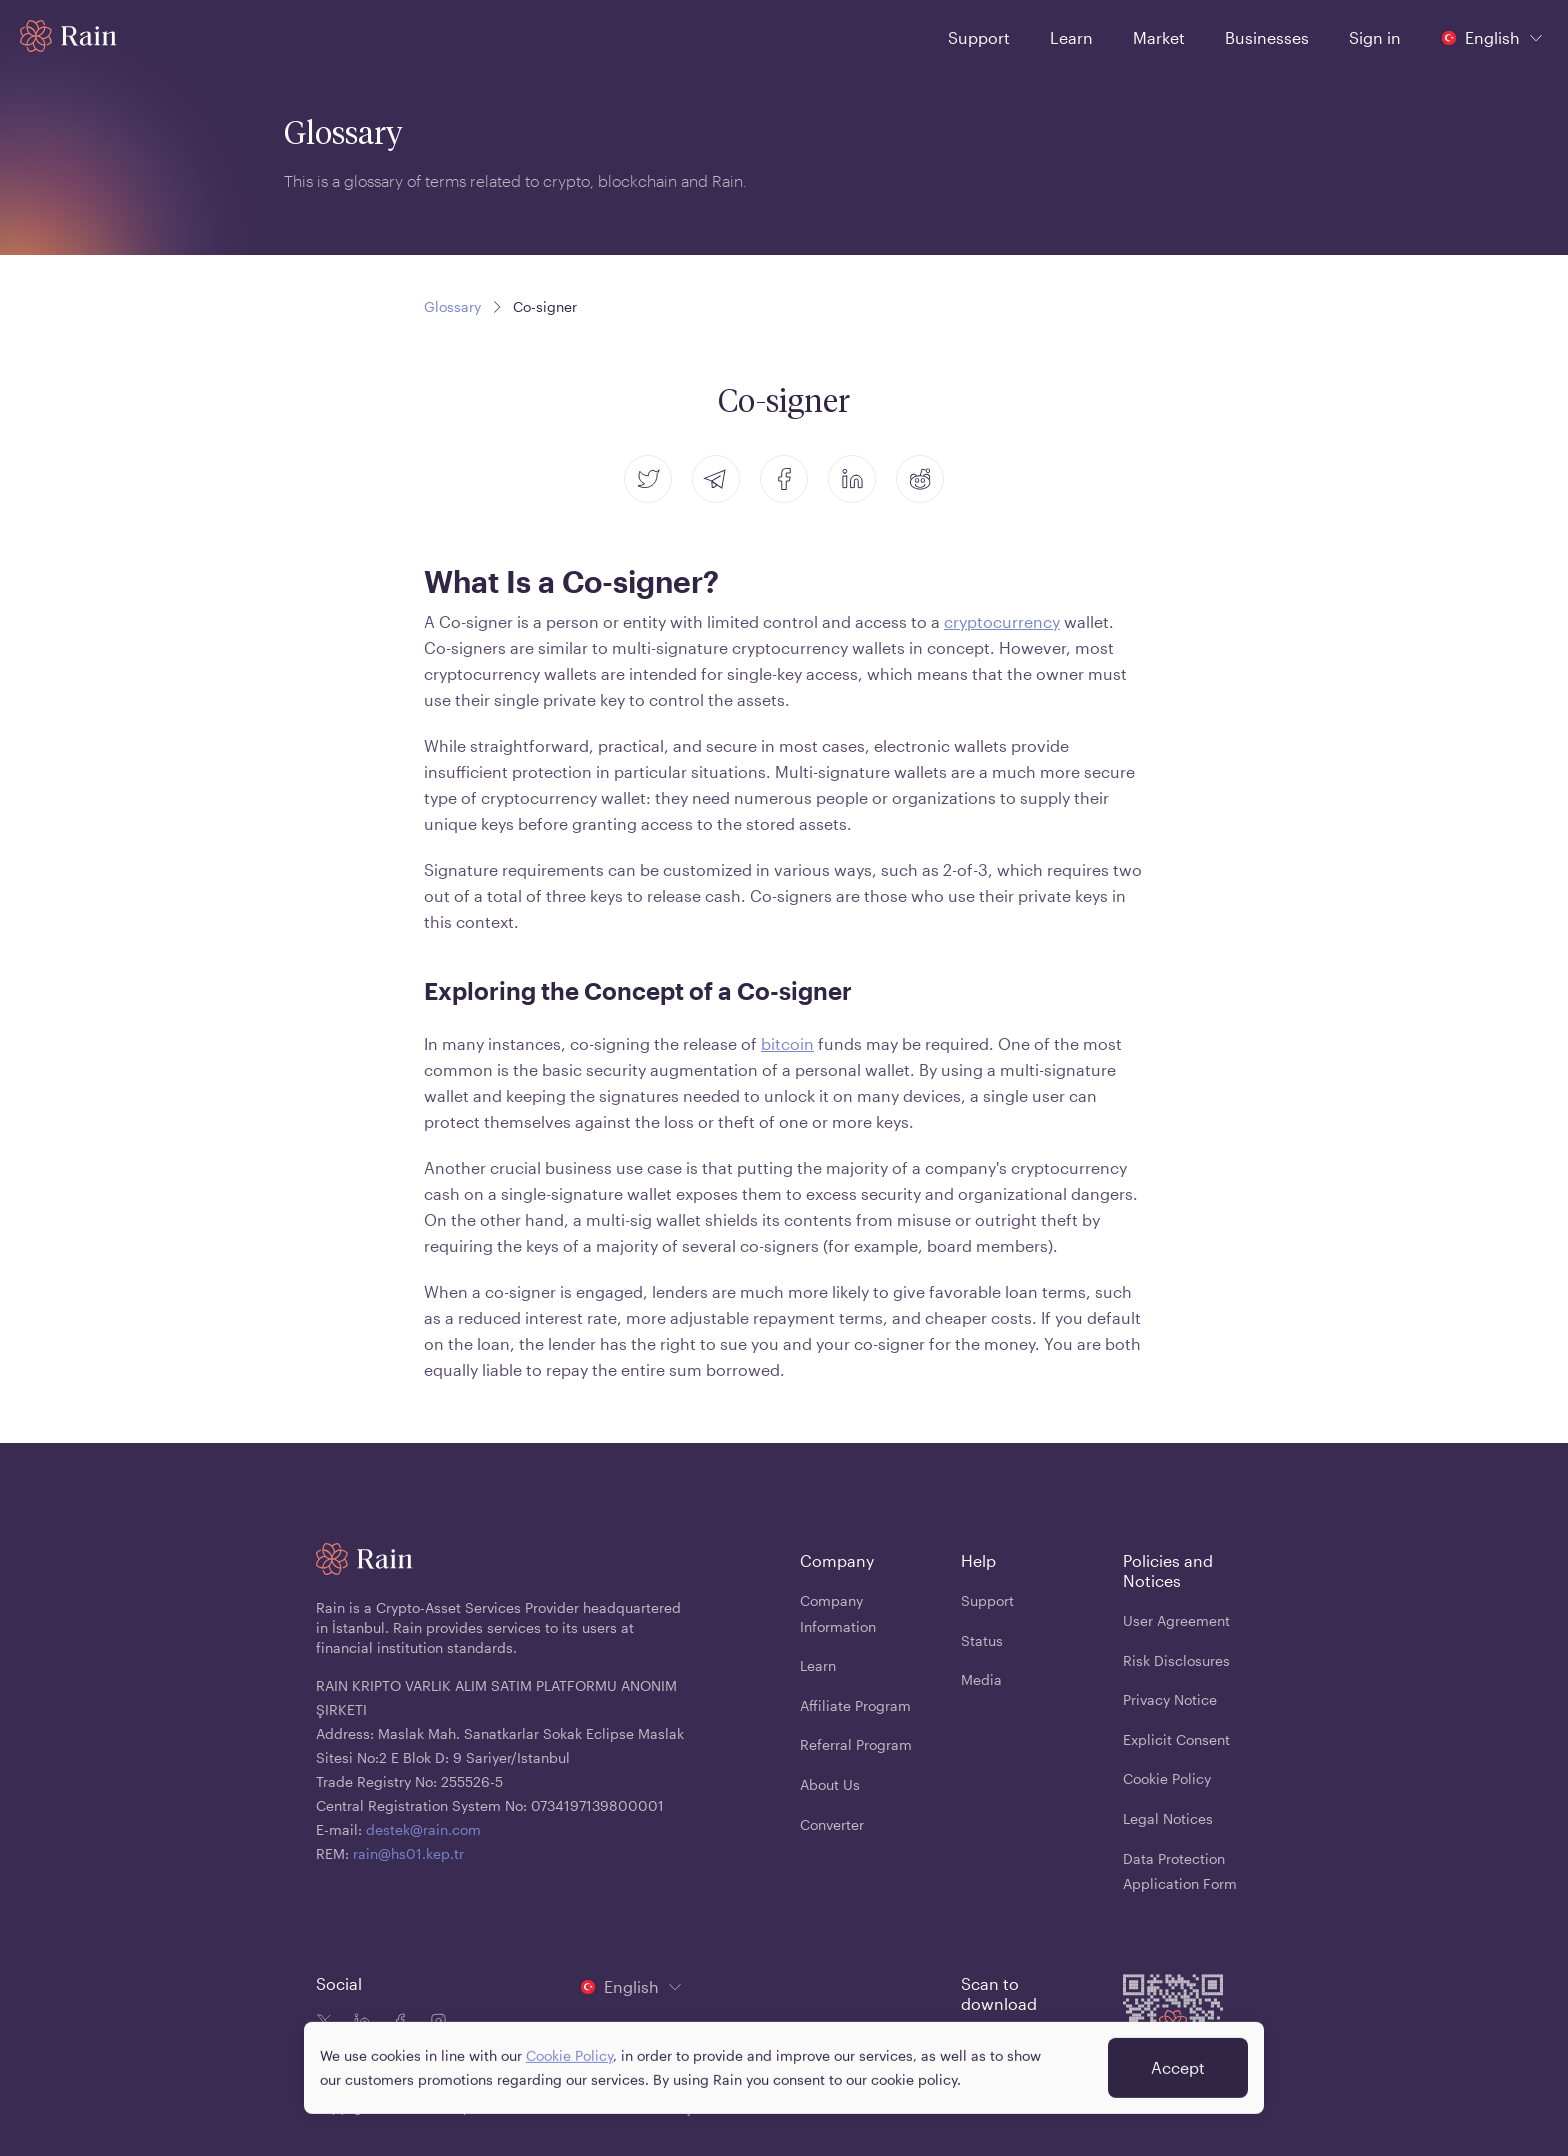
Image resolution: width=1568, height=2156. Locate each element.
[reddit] (920, 479)
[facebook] (784, 479)
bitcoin (787, 1043)
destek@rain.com (423, 1829)
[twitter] (648, 479)
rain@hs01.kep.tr (408, 1853)
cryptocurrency (1002, 621)
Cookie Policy (569, 2062)
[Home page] (68, 36)
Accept (1178, 2074)
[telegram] (716, 479)
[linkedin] (852, 479)
